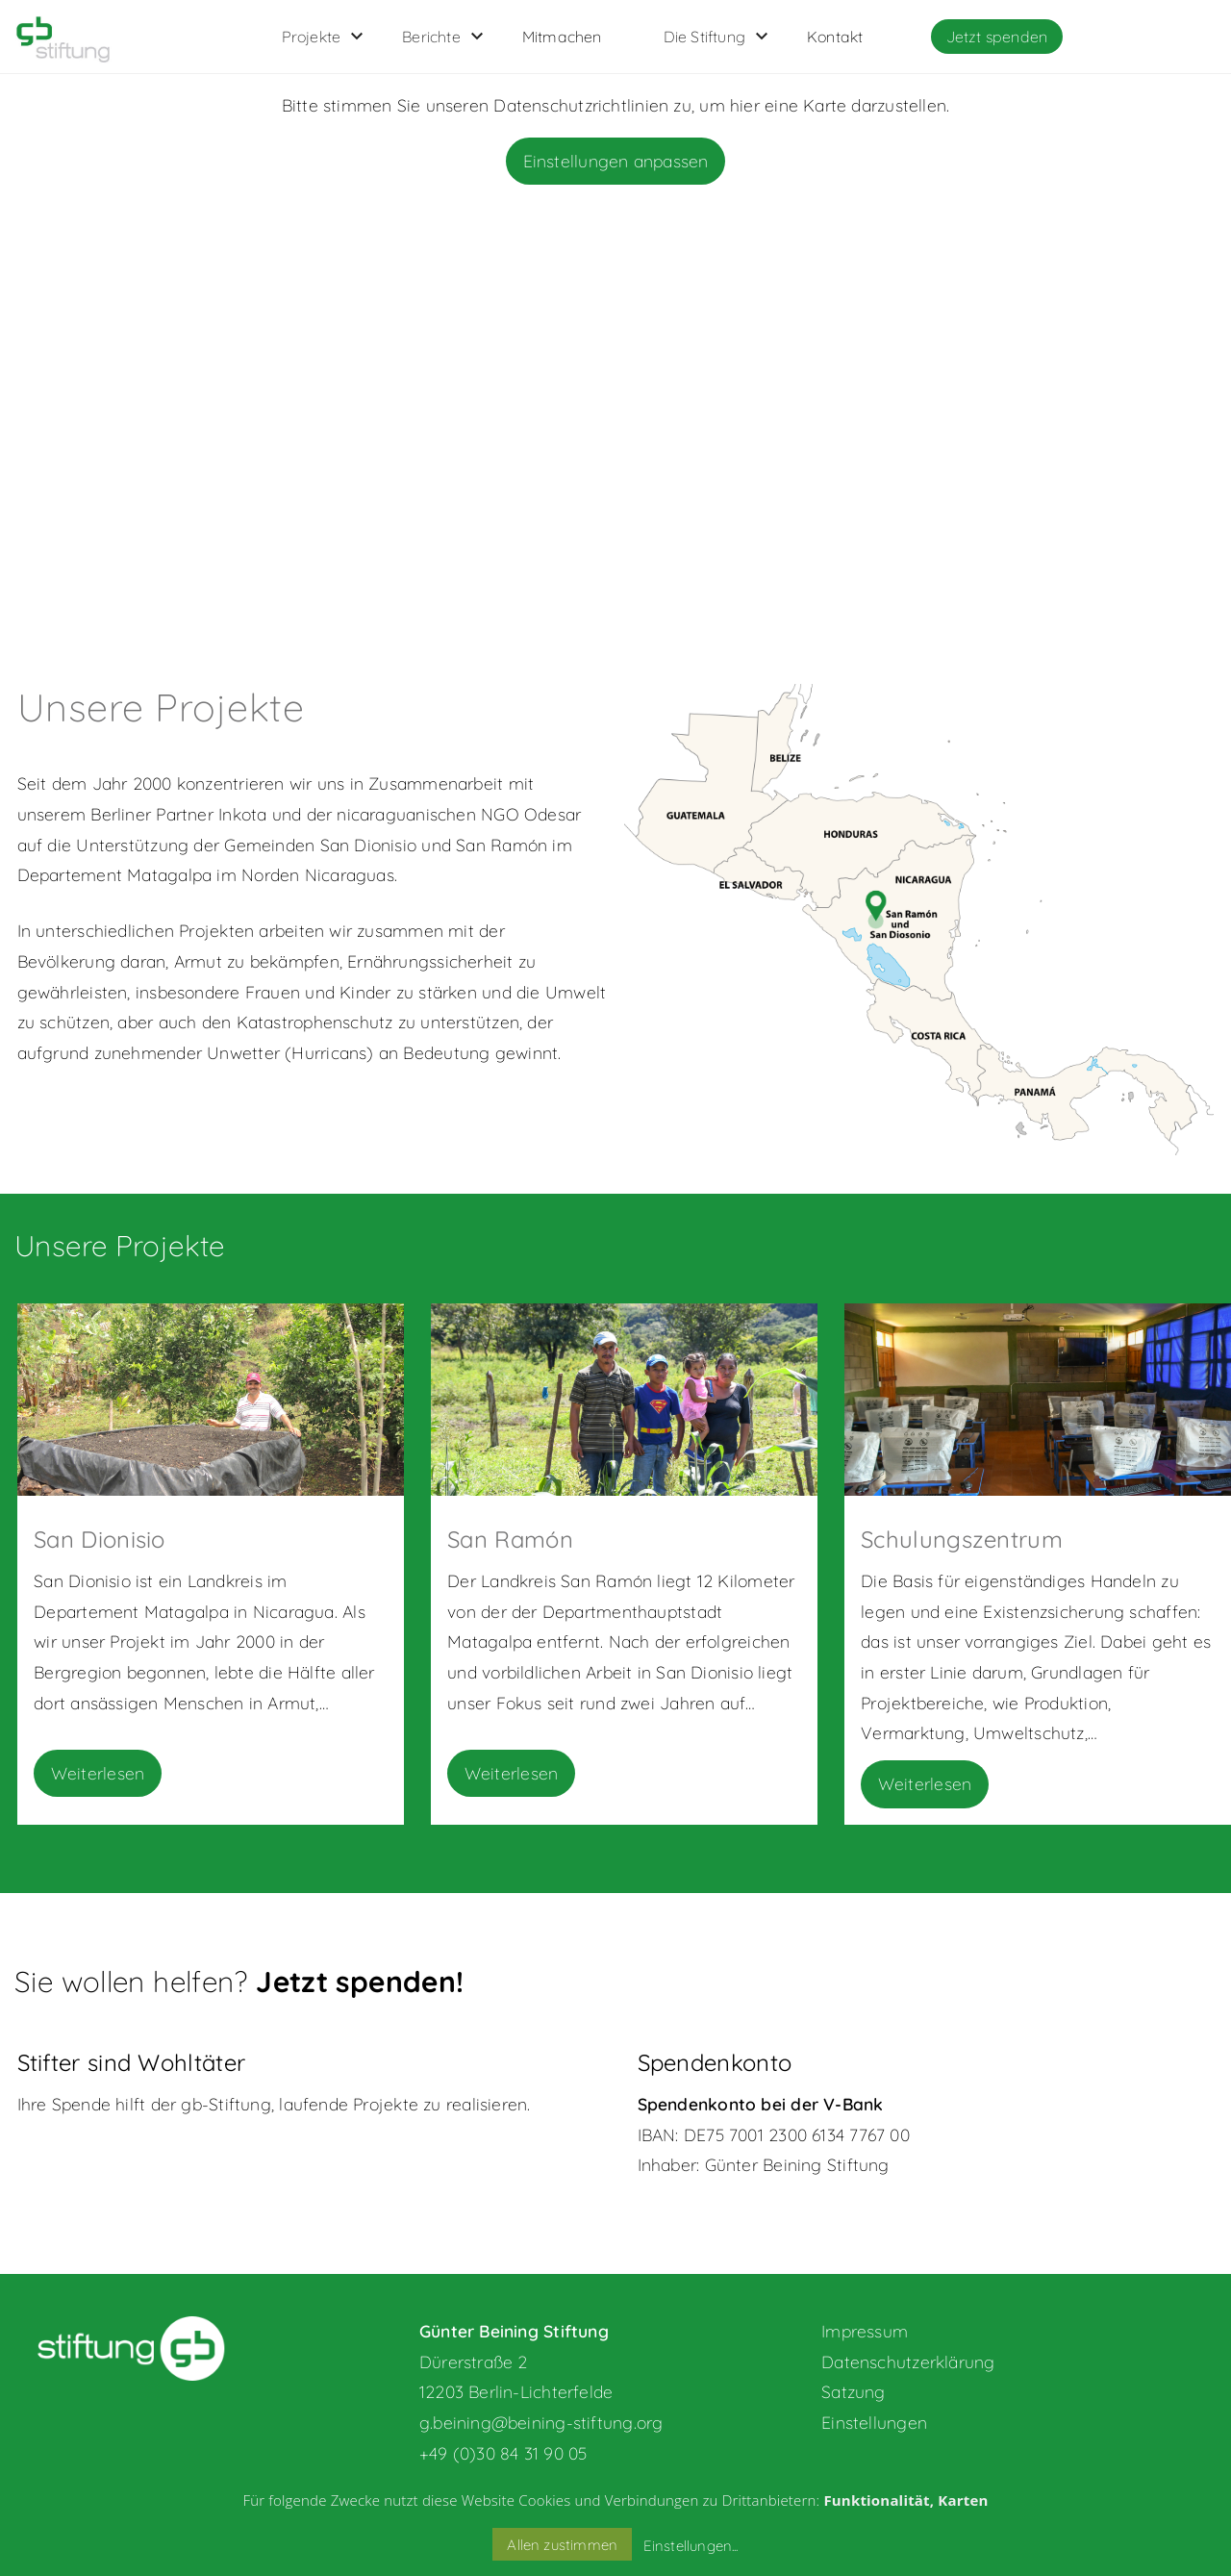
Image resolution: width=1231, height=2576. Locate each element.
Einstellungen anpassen (616, 160)
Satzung (853, 2391)
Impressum (864, 2330)
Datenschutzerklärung (907, 2361)
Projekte (311, 36)
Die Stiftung (704, 36)
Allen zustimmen (562, 2545)
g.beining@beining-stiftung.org (541, 2422)
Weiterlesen (97, 1772)
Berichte (431, 36)
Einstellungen (874, 2422)
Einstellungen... (691, 2546)
